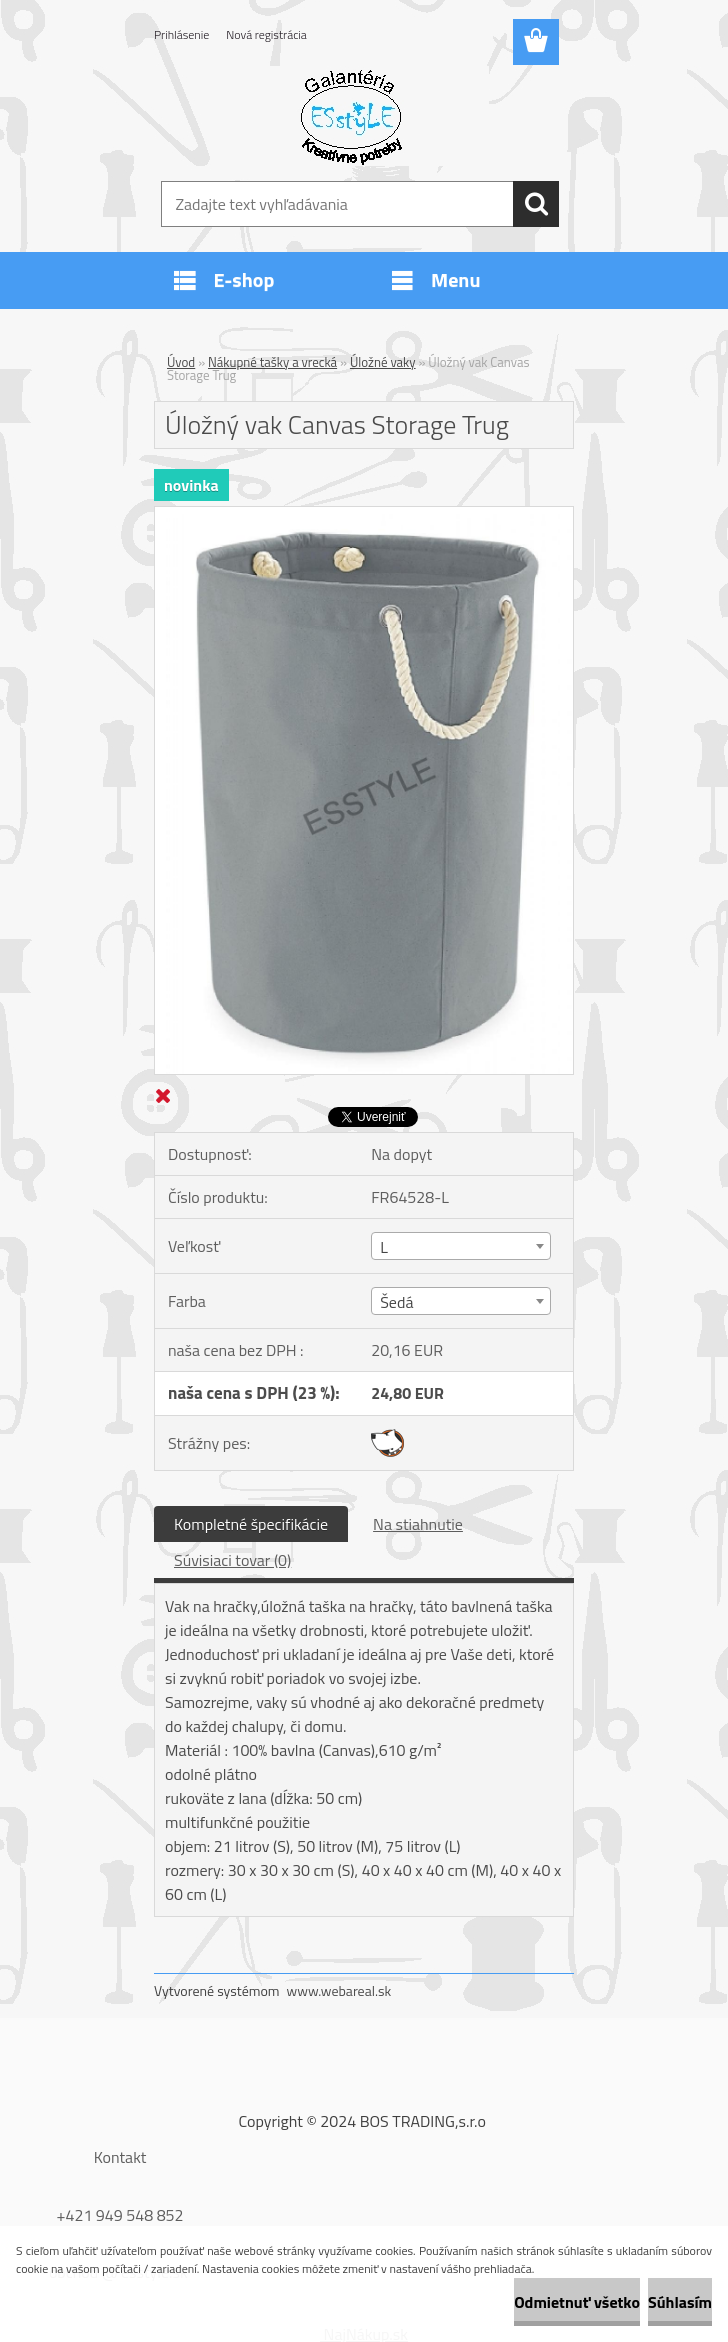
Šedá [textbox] (396, 1302)
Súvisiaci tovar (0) (232, 1560)
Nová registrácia (266, 34)
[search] (536, 204)
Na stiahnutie (418, 1524)
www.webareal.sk (339, 1990)
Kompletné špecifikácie (251, 1524)
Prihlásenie (181, 34)
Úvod (181, 362)
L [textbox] (384, 1247)
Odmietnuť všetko (577, 2302)
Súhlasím (680, 2302)
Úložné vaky (383, 362)
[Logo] (351, 116)
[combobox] (460, 1246)
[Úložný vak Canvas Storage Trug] (364, 515)
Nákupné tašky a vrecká (272, 362)
